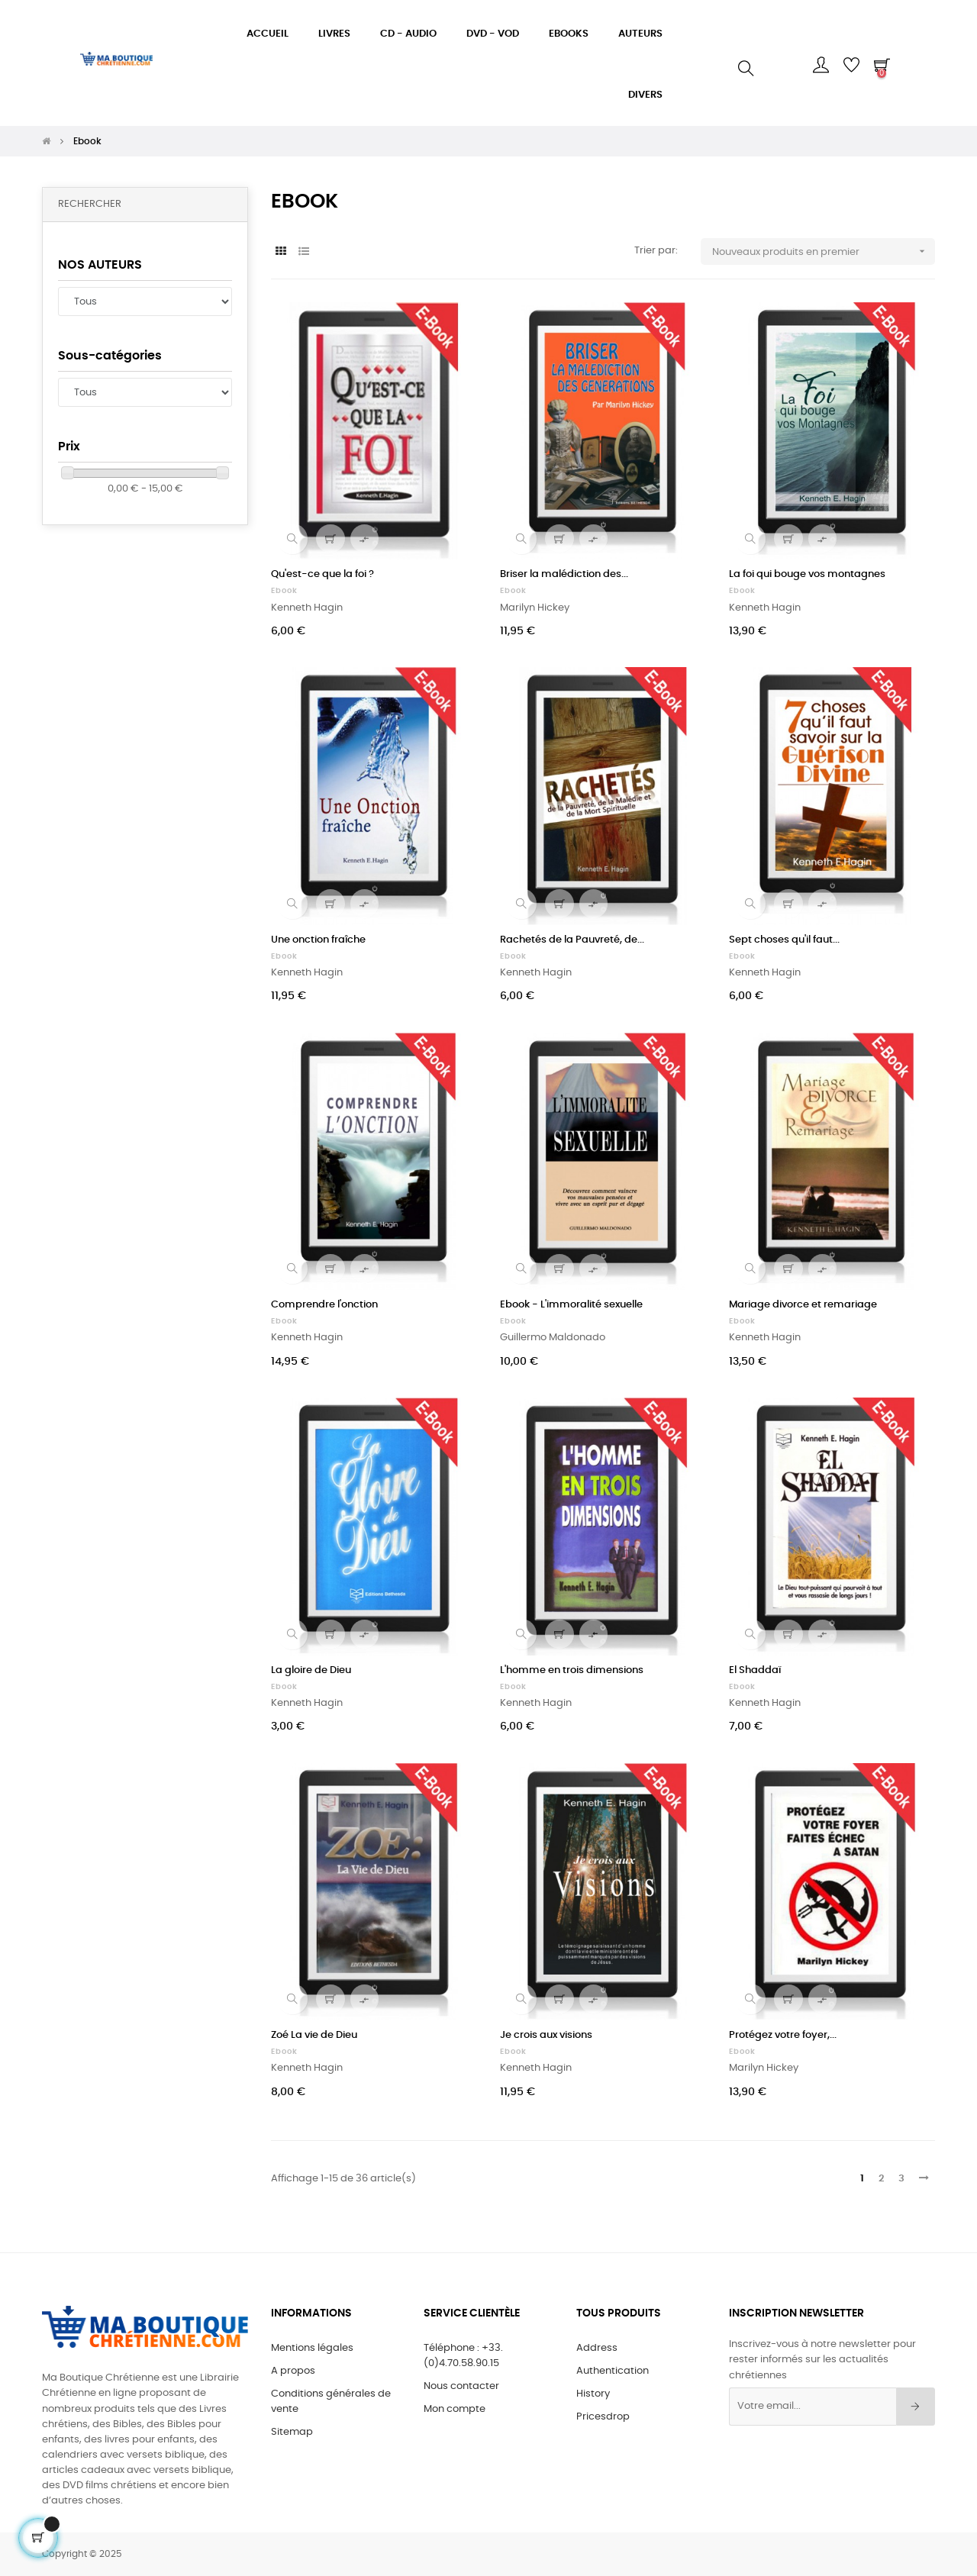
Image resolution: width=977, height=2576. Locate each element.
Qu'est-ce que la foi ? (322, 574)
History (593, 2394)
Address (596, 2348)
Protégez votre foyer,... (783, 2035)
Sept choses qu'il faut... (784, 940)
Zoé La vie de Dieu (314, 2035)
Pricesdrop (603, 2417)
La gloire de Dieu (311, 1670)
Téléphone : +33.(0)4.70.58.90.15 (463, 2355)
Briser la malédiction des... (564, 574)
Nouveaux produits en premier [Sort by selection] (824, 251)
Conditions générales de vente (331, 2401)
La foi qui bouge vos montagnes (807, 574)
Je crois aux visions (546, 2035)
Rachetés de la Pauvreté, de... (572, 940)
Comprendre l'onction (324, 1305)
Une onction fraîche (318, 940)
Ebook (284, 591)
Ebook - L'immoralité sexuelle (571, 1305)
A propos (293, 2371)
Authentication (612, 2371)
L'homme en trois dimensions (571, 1670)
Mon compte (454, 2409)
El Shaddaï (755, 1670)
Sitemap (292, 2432)
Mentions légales (312, 2348)
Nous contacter (461, 2386)
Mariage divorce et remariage (803, 1305)
